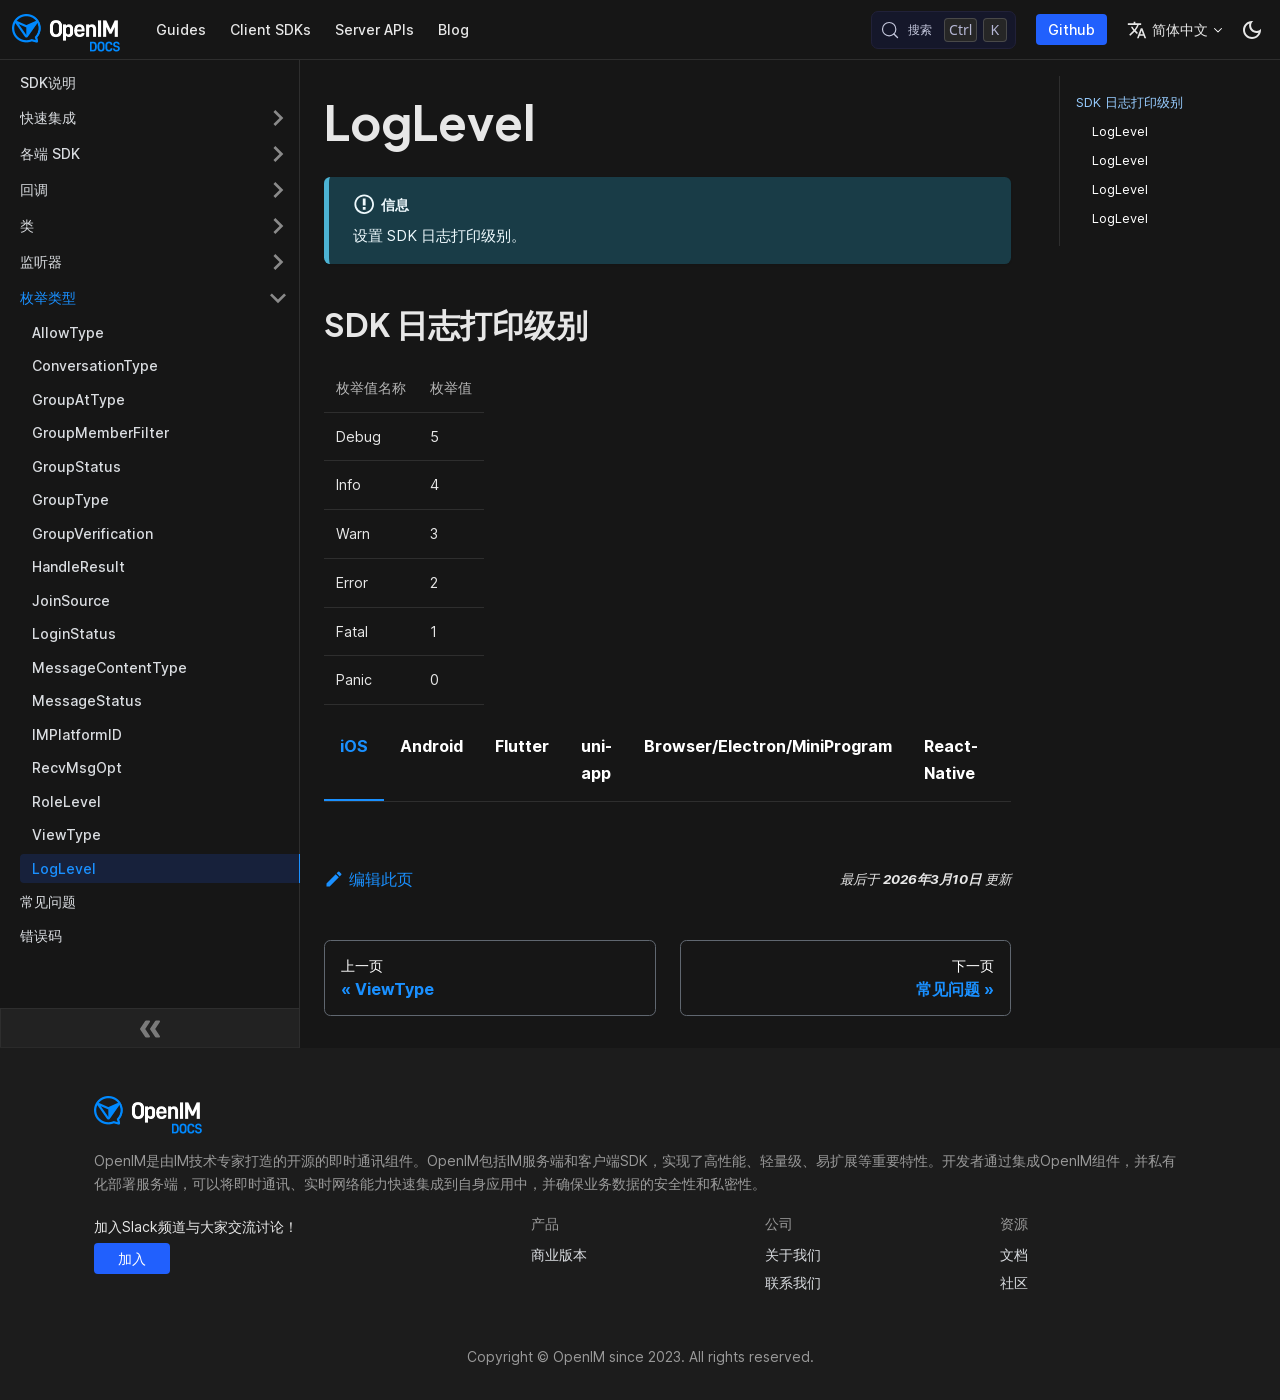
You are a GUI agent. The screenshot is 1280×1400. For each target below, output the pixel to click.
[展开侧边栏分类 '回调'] (278, 190)
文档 (1014, 1254)
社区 (1014, 1282)
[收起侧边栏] (150, 1028)
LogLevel (1120, 131)
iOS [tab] (354, 746)
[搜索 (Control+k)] (943, 30)
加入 (132, 1258)
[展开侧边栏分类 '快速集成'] (278, 118)
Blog (453, 29)
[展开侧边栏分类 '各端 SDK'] (278, 154)
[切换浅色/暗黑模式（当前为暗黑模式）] (1252, 30)
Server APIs (374, 29)
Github (1071, 29)
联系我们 (793, 1282)
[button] (154, 298)
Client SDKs (270, 29)
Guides (181, 29)
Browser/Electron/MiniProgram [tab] (768, 746)
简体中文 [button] (1167, 30)
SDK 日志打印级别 (1129, 102)
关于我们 (793, 1254)
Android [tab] (431, 746)
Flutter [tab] (522, 746)
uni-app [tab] (596, 759)
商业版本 (559, 1254)
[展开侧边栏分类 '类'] (278, 226)
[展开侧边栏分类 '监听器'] (278, 262)
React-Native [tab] (951, 759)
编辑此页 (368, 879)
